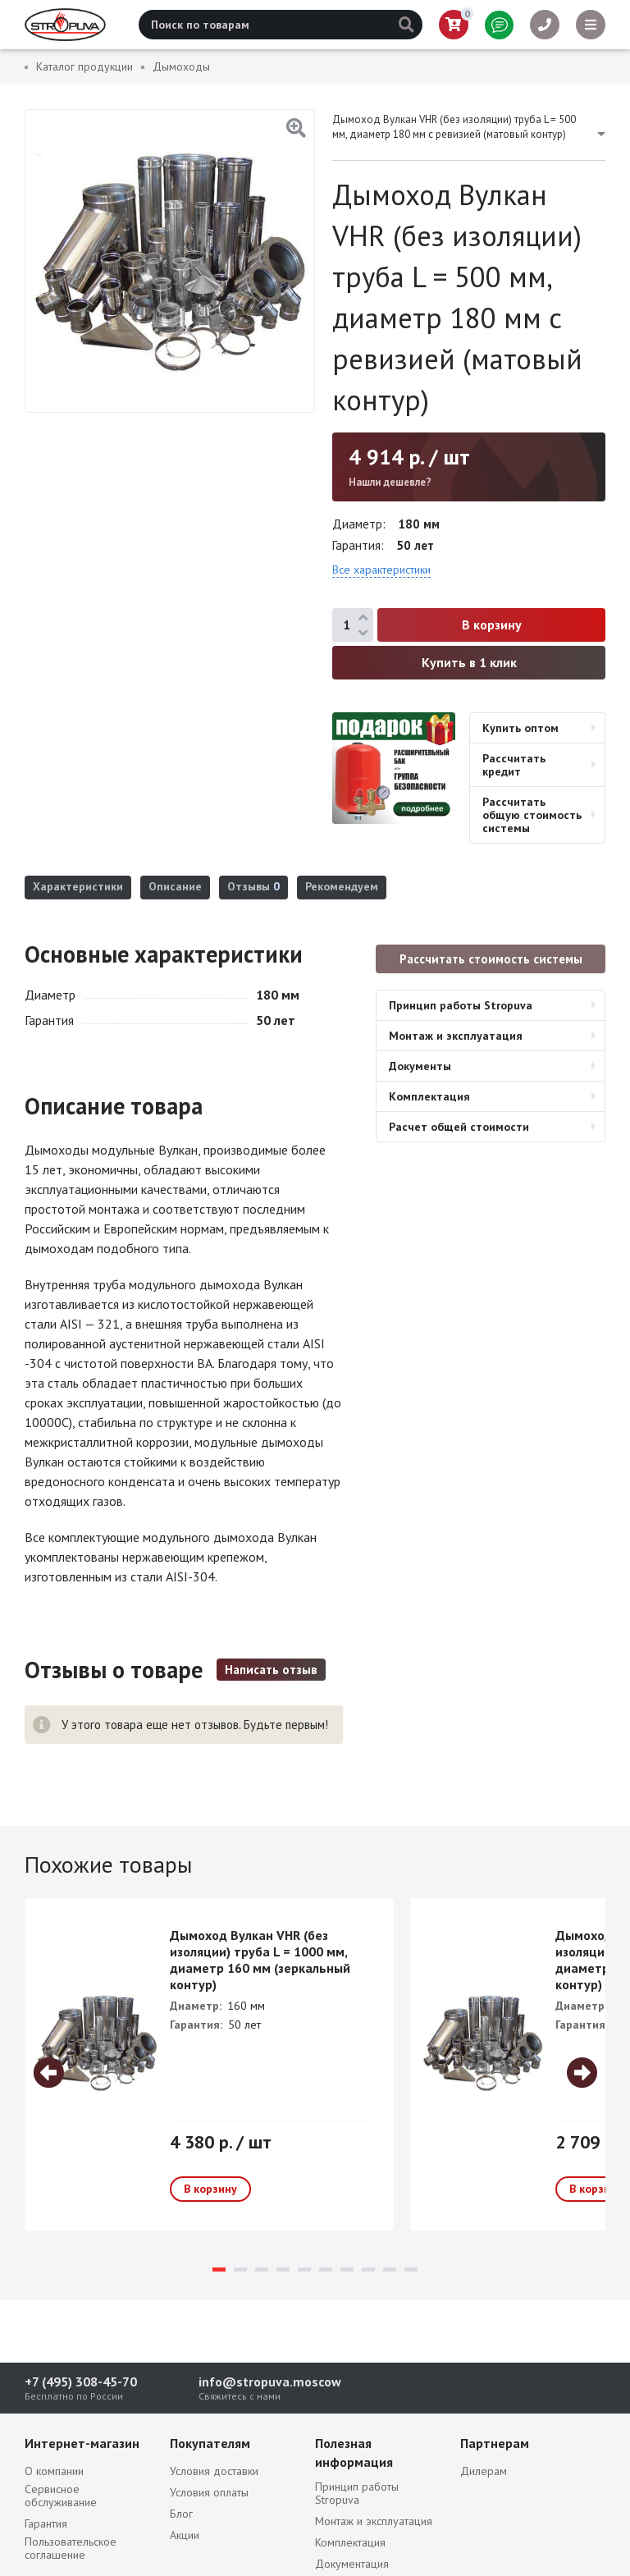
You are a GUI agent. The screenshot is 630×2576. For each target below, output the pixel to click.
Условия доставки (214, 2471)
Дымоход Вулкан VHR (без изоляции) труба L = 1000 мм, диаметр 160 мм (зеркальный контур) (260, 1960)
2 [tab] (240, 2269)
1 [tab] (219, 2269)
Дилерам (483, 2471)
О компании (54, 2471)
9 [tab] (389, 2269)
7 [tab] (347, 2269)
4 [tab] (283, 2269)
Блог (181, 2513)
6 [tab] (325, 2269)
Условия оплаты (209, 2492)
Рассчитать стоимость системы (490, 959)
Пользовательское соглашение (70, 2548)
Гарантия (46, 2523)
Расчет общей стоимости (459, 1126)
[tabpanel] (209, 2064)
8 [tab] (368, 2269)
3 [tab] (261, 2269)
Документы (420, 1066)
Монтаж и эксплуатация (456, 1035)
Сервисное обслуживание (61, 2495)
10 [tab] (411, 2269)
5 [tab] (304, 2269)
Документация (352, 2563)
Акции (184, 2535)
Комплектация (429, 1096)
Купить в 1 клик (469, 662)
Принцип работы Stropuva (460, 1005)
